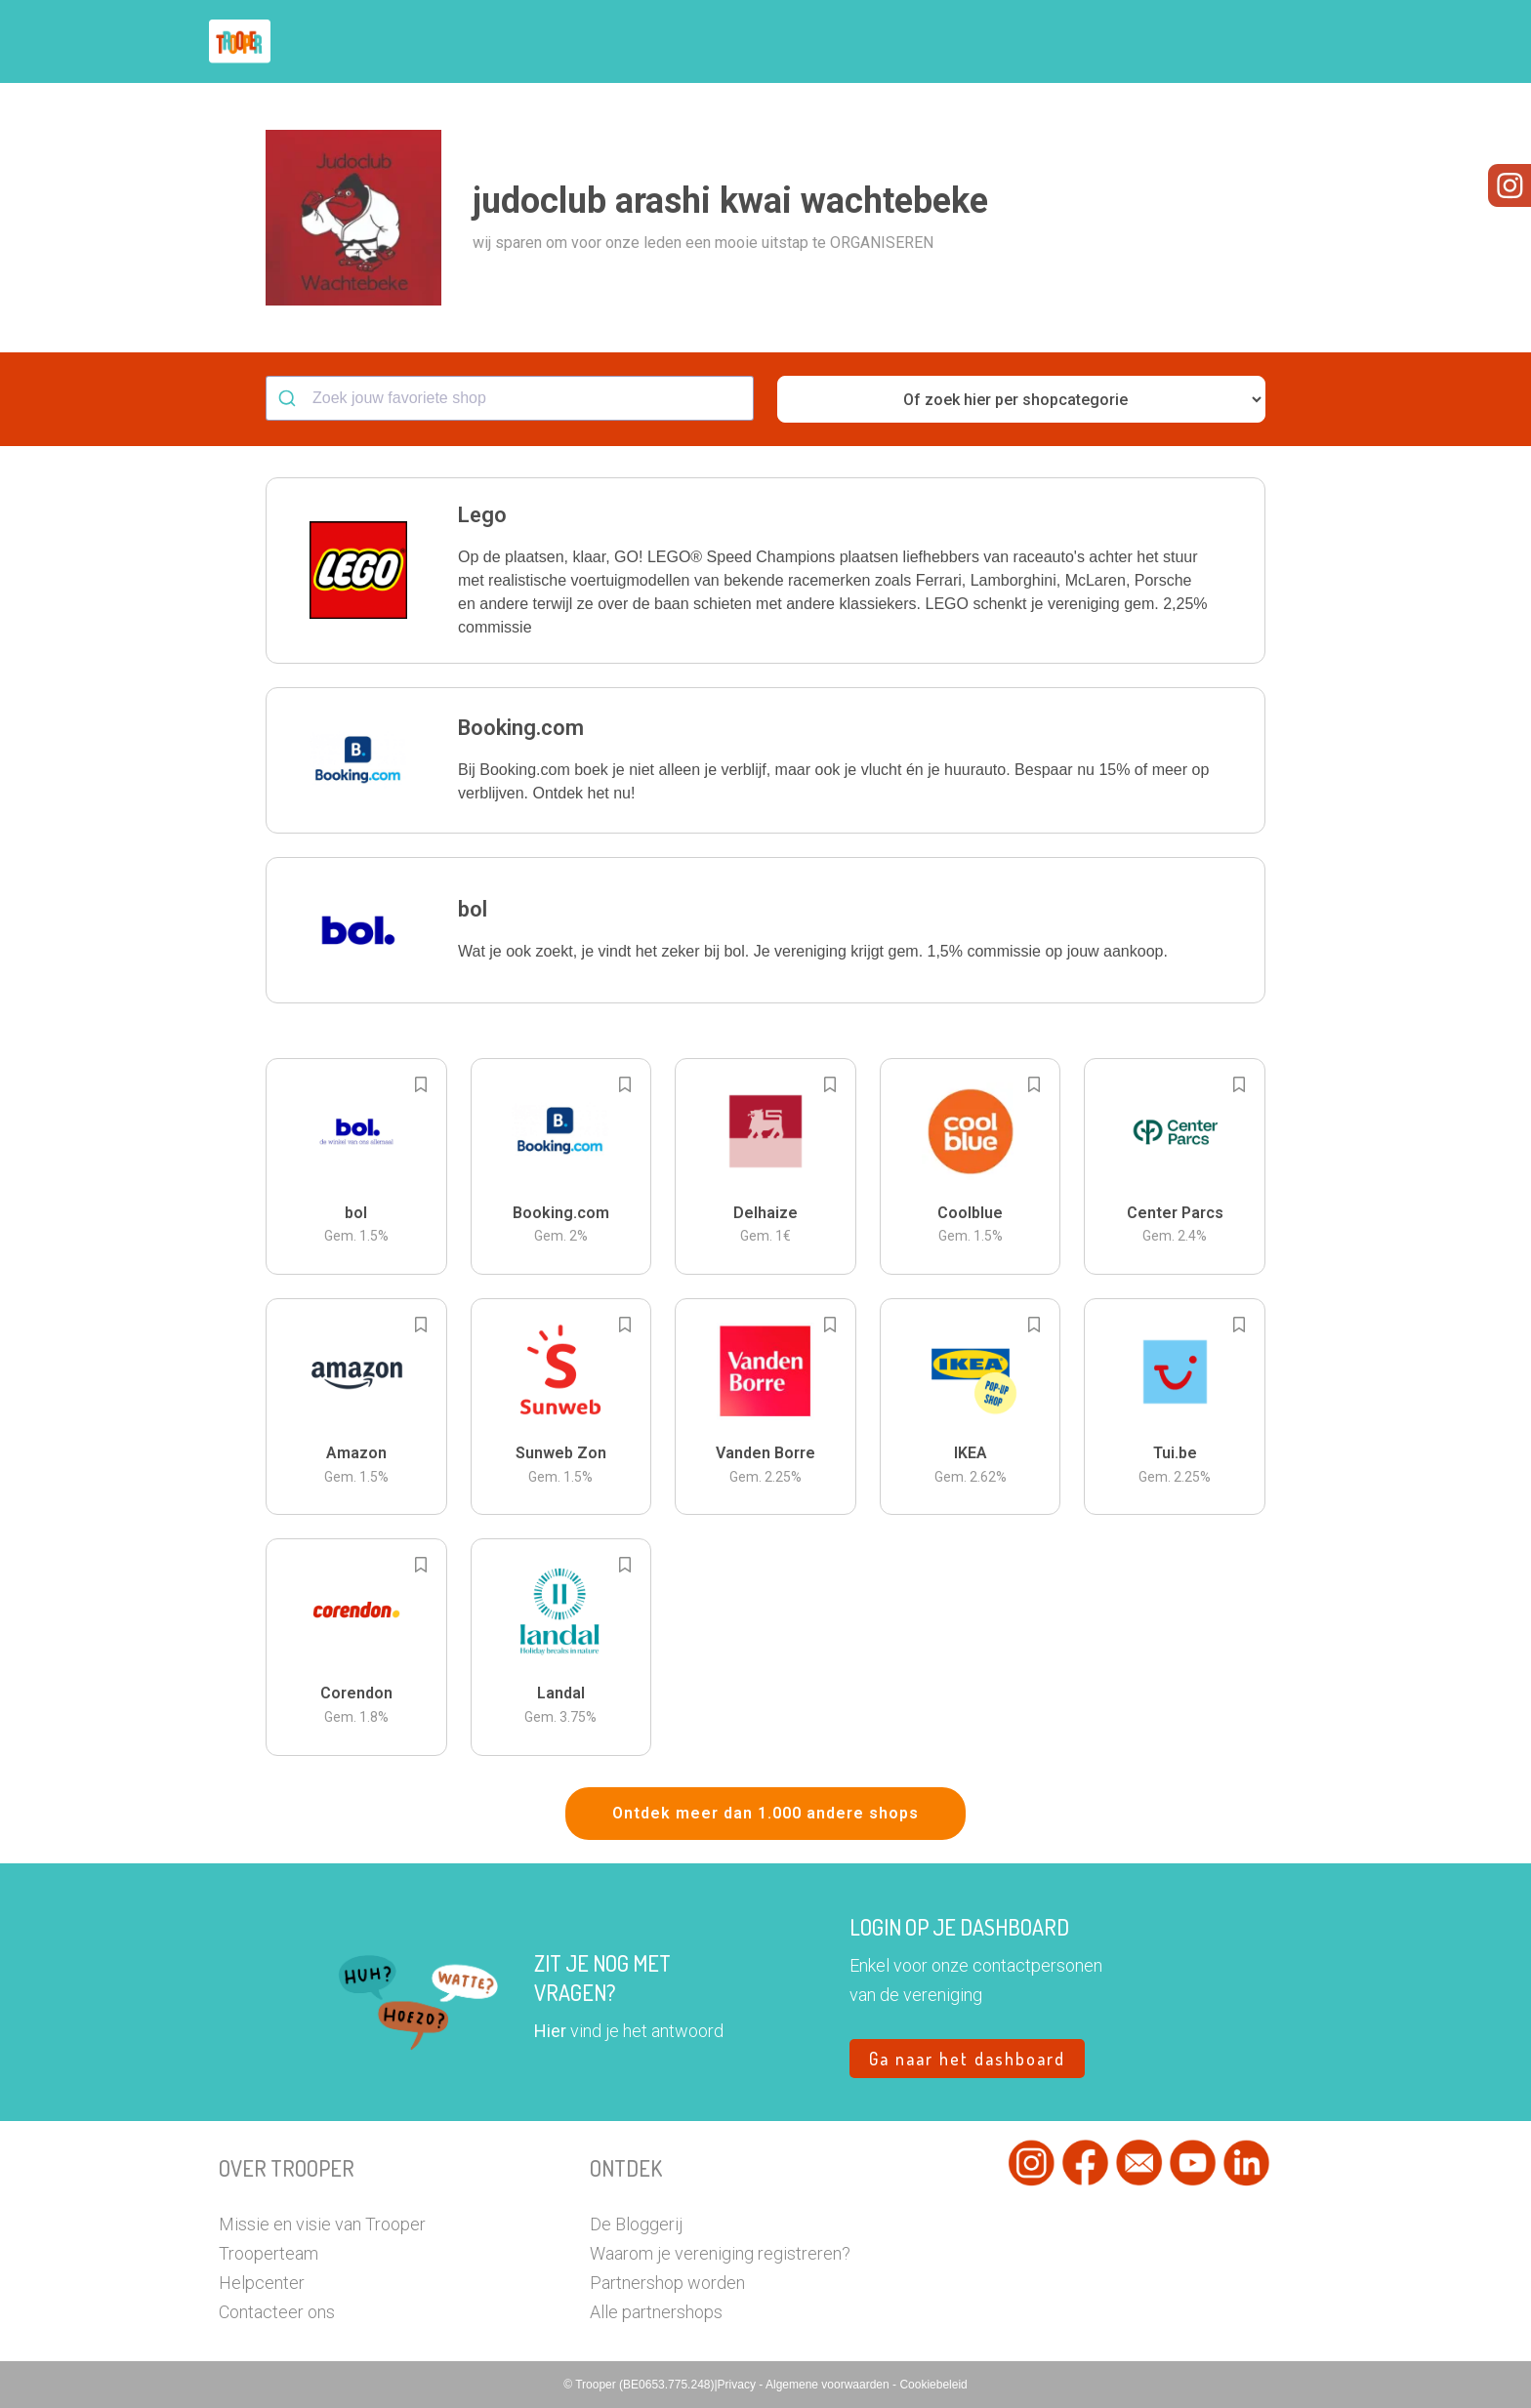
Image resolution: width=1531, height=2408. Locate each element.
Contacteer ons (277, 2312)
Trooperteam (268, 2253)
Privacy (739, 2384)
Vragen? (1227, 42)
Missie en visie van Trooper (322, 2224)
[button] (1297, 41)
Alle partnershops (656, 2312)
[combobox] (510, 398)
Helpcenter (262, 2282)
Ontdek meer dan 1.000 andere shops (765, 1813)
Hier (550, 2030)
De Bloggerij (636, 2224)
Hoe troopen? (770, 42)
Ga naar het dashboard (967, 2058)
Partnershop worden (667, 2282)
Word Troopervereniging (1084, 42)
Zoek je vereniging (910, 42)
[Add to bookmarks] (420, 1084)
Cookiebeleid (933, 2384)
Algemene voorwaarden (829, 2384)
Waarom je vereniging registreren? (720, 2253)
